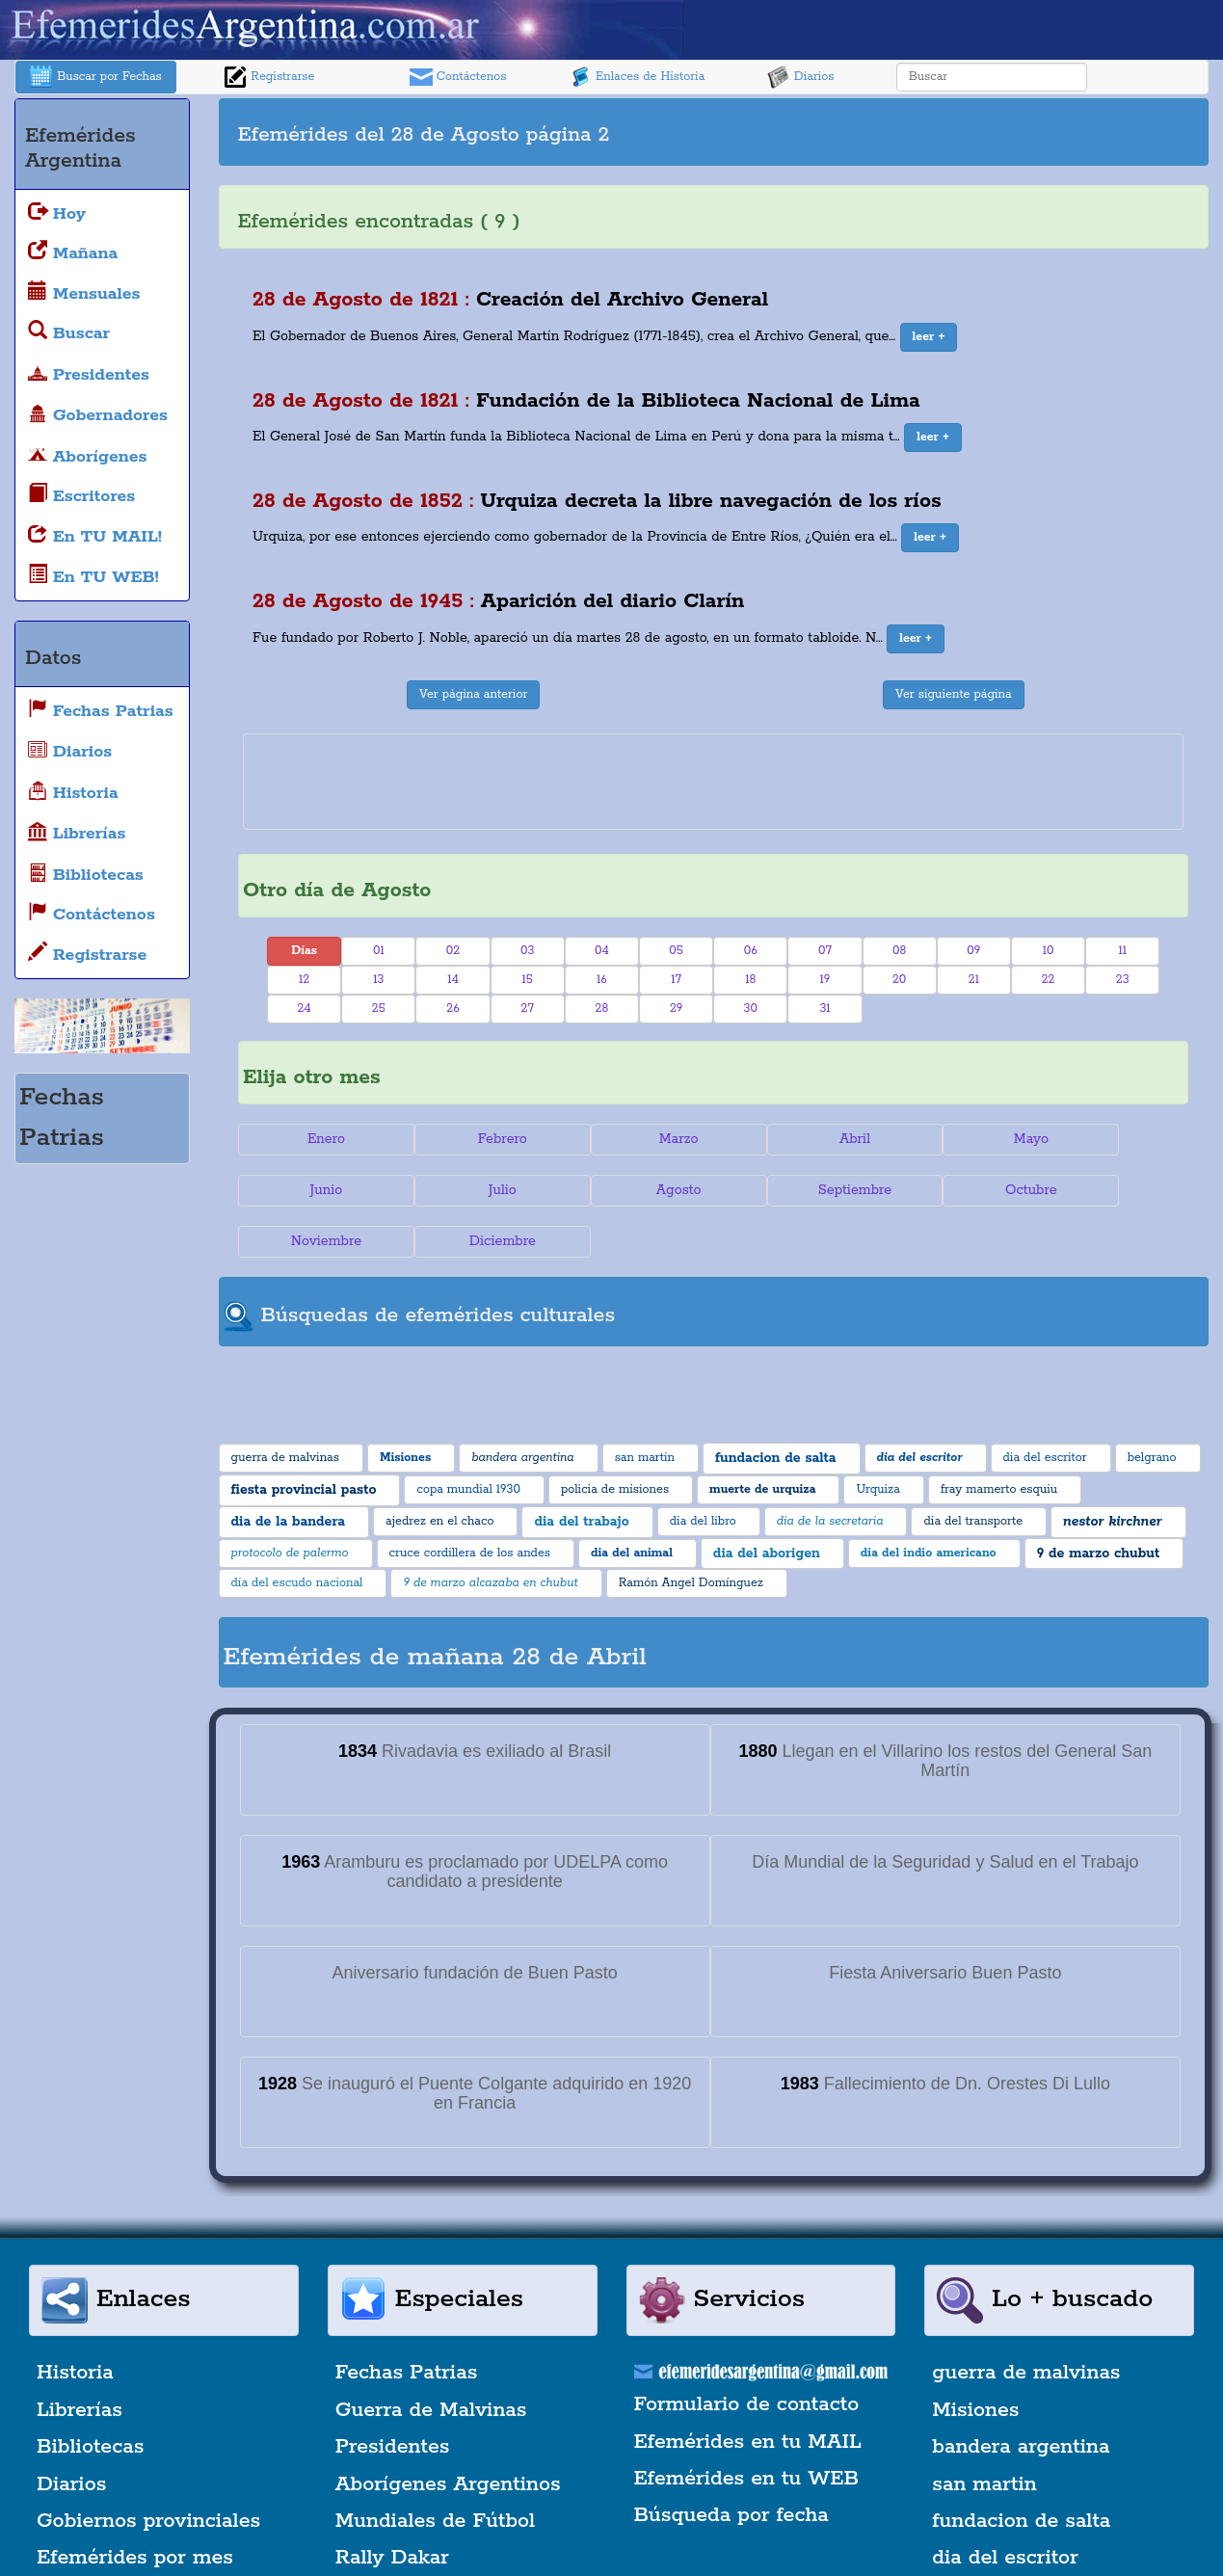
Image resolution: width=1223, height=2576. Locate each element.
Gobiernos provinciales (148, 2469)
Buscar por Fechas (95, 77)
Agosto (475, 1190)
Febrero (475, 1139)
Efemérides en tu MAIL (748, 2390)
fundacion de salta (1021, 2469)
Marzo (634, 1139)
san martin (984, 2433)
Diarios (801, 77)
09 (973, 950)
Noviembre (951, 1190)
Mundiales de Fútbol (435, 2469)
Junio (1109, 1139)
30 (751, 1008)
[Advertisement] (958, 132)
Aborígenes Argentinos (448, 2433)
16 (602, 979)
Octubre (793, 1190)
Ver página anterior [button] (473, 694)
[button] (929, 337)
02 (453, 950)
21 (974, 979)
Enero (317, 1139)
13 (378, 979)
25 (379, 1008)
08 (899, 950)
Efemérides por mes (135, 2507)
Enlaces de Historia (637, 77)
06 (751, 950)
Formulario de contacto (747, 2353)
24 (304, 1008)
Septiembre (634, 1190)
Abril (792, 1139)
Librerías (79, 2359)
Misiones (975, 2359)
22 (1048, 979)
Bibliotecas (90, 2395)
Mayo (951, 1139)
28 (602, 1008)
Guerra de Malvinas (431, 2359)
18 (750, 979)
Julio (318, 1190)
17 (676, 979)
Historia (75, 2322)
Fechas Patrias (406, 2322)
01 (379, 950)
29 (676, 1008)
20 (899, 979)
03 (527, 950)
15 (527, 979)
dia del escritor (1004, 2507)
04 (602, 950)
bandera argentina (1020, 2395)
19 (825, 979)
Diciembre (1110, 1190)
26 (452, 1008)
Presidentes (392, 2395)
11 (1122, 950)
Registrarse (269, 77)
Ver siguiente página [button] (953, 694)
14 (453, 979)
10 (1048, 950)
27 (527, 1008)
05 (676, 950)
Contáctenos (458, 77)
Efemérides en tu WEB (747, 2427)
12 (304, 979)
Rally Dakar (392, 2507)
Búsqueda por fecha (731, 2464)
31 (824, 1008)
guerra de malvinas (1026, 2322)
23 (1123, 979)
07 (825, 950)
